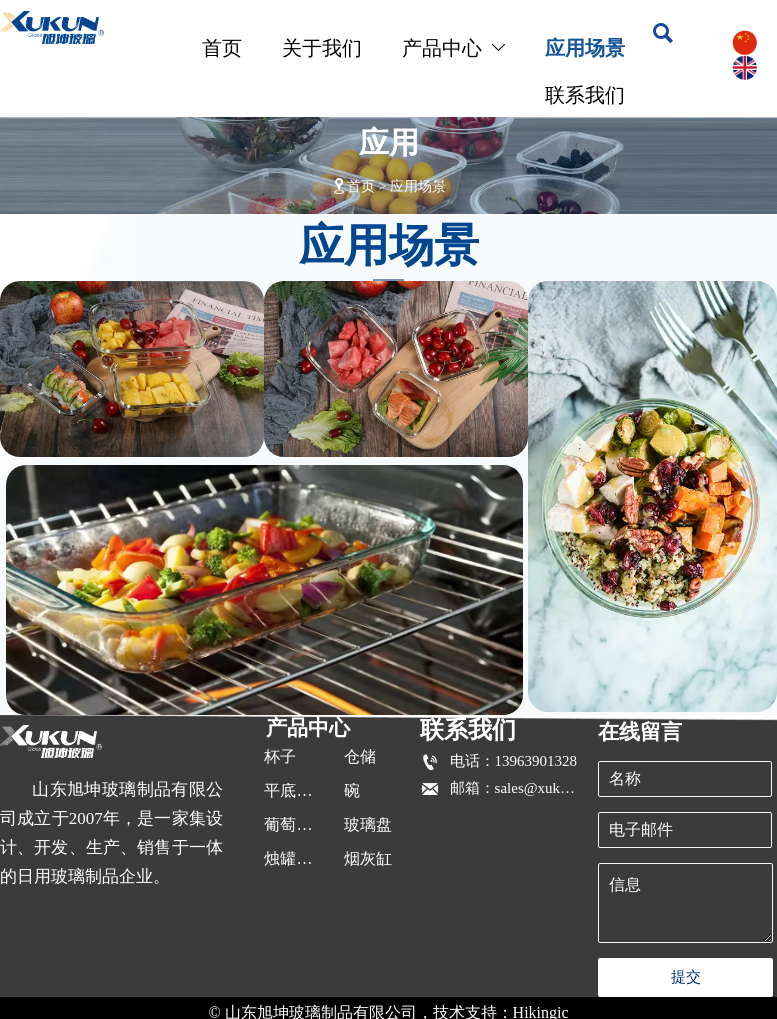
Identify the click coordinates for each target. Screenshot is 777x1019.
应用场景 (418, 186)
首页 (361, 186)
